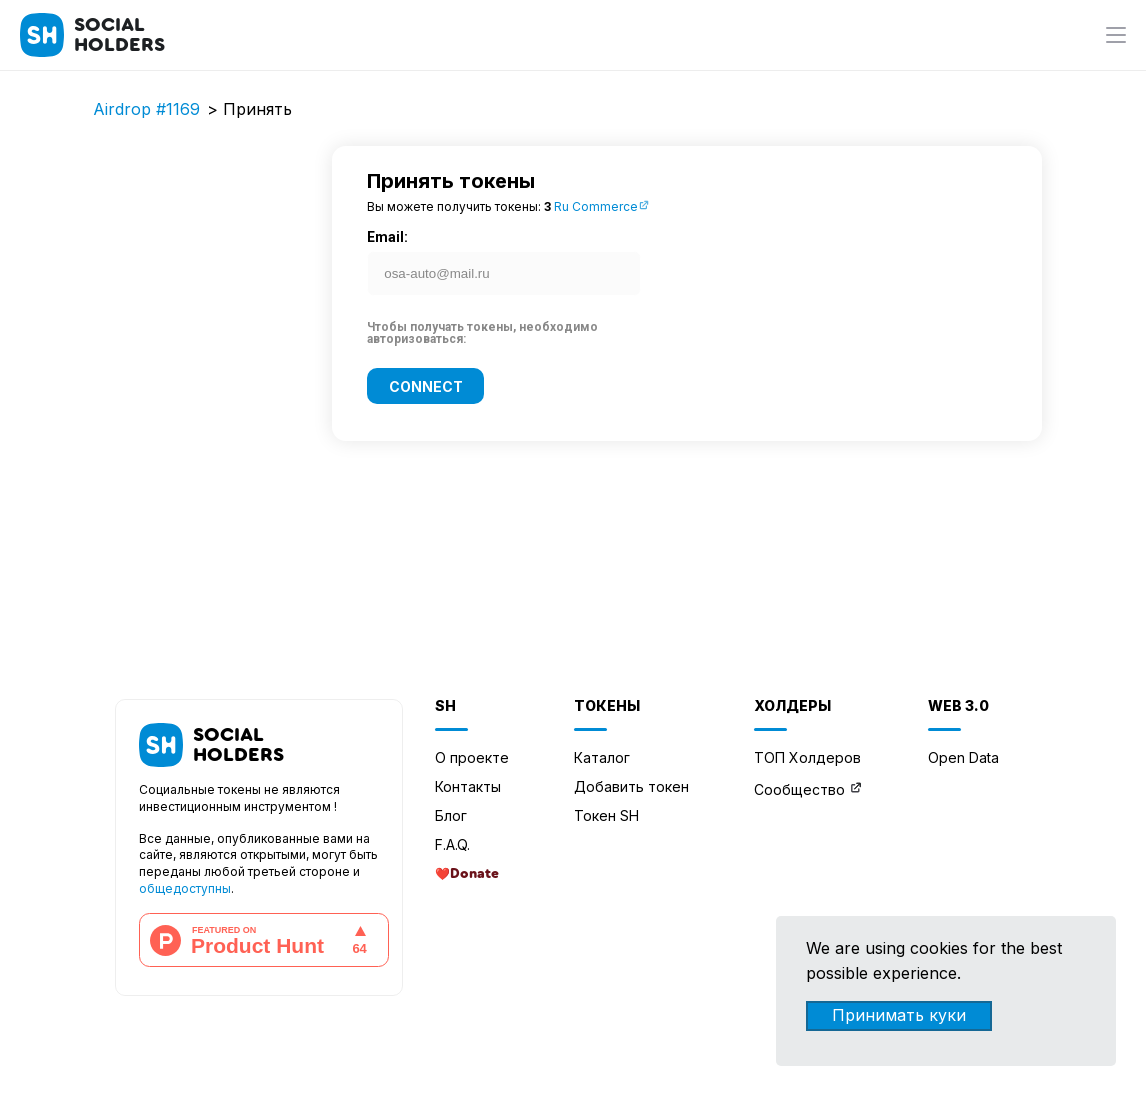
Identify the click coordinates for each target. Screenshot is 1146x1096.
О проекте (472, 757)
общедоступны (185, 888)
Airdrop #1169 (146, 109)
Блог (451, 815)
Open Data (963, 757)
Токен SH (606, 815)
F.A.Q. (452, 844)
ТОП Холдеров (807, 757)
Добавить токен (631, 786)
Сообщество (799, 789)
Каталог (602, 757)
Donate (474, 874)
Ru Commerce (602, 206)
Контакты (468, 786)
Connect (426, 385)
